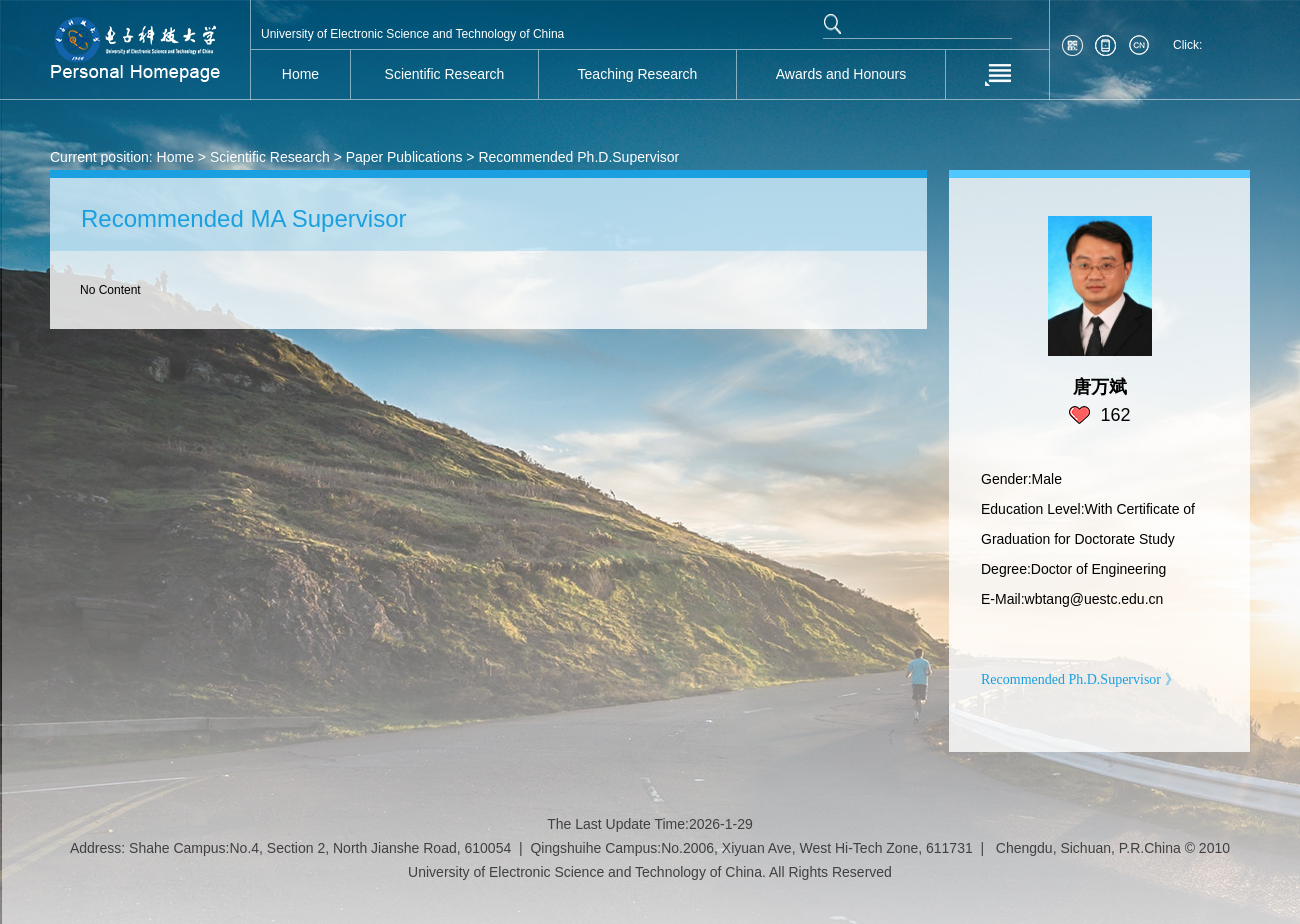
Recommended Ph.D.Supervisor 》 (1080, 679)
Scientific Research (270, 157)
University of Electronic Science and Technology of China (412, 34)
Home (175, 157)
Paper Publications (404, 157)
